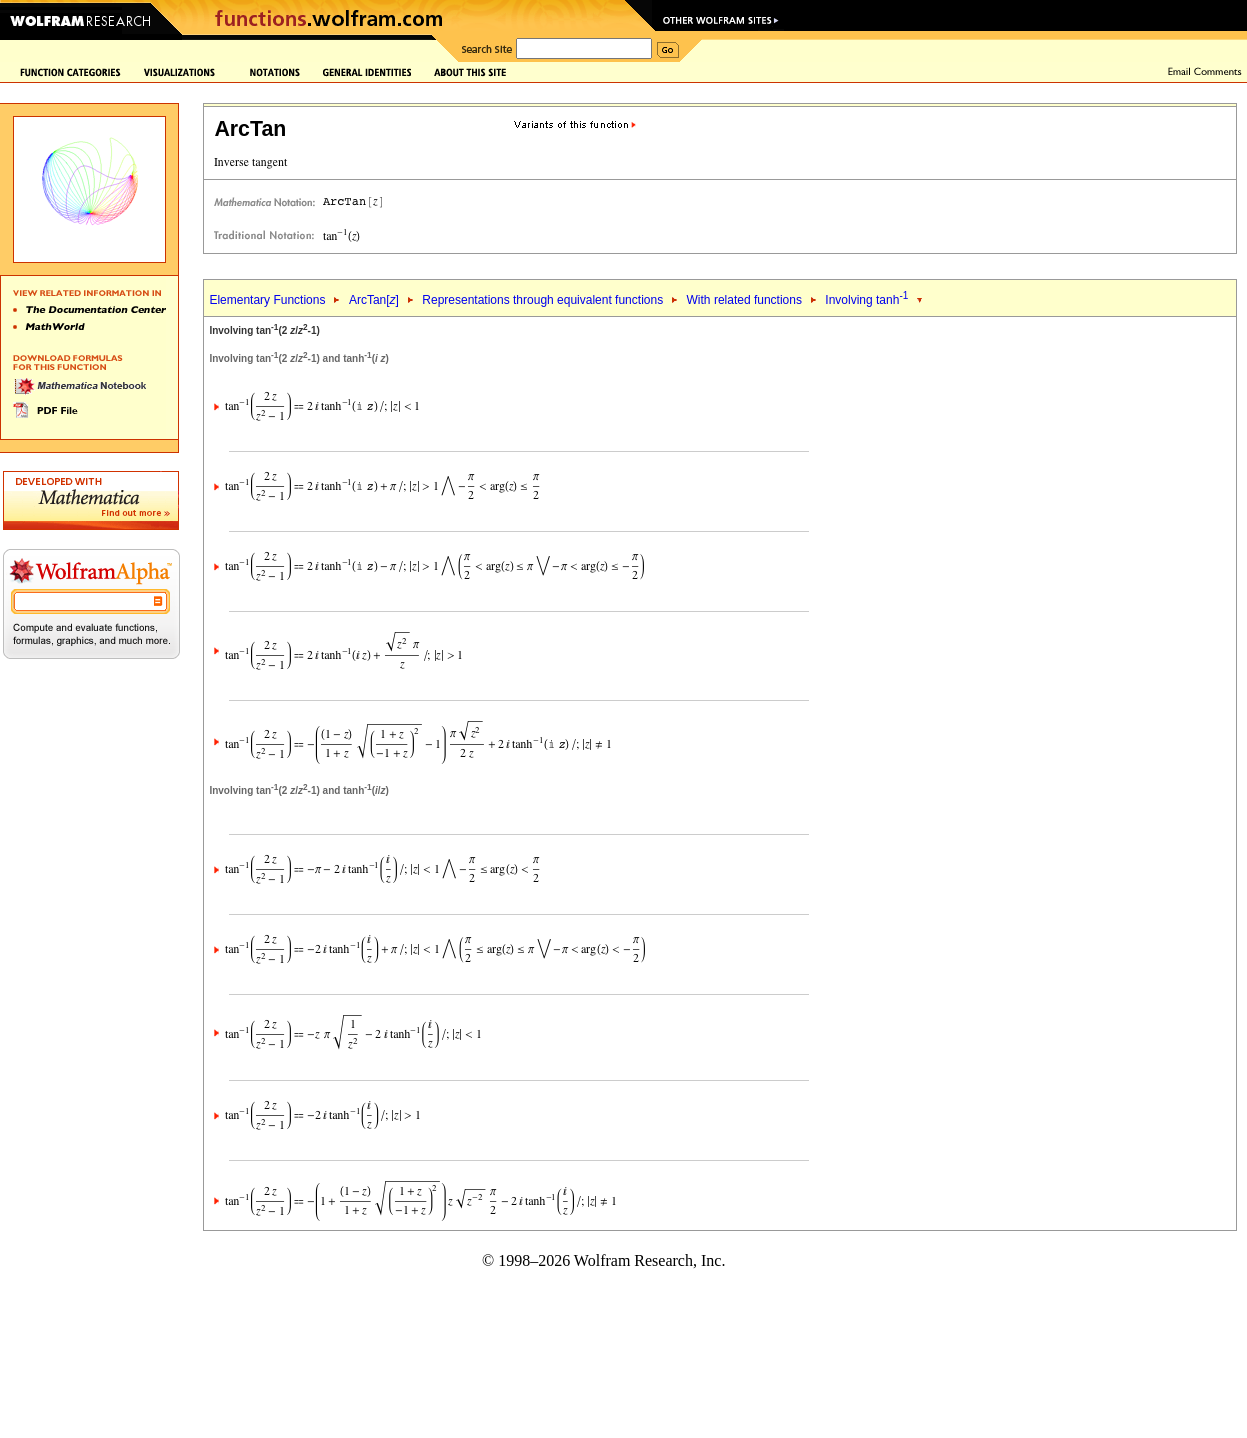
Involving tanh (866, 300)
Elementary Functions (267, 300)
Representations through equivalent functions (542, 300)
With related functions (744, 300)
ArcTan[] (374, 300)
